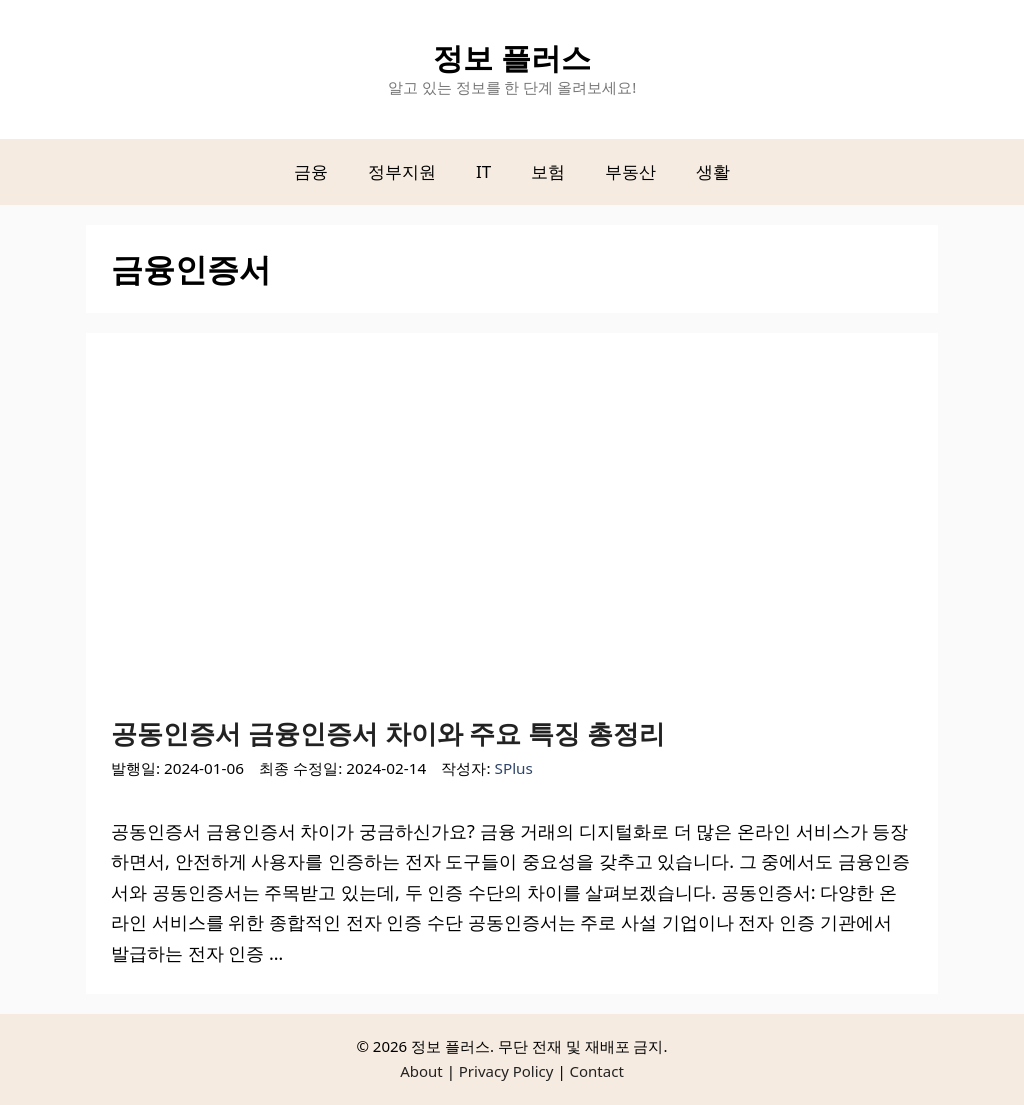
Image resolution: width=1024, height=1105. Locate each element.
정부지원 (402, 171)
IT (483, 171)
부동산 (630, 171)
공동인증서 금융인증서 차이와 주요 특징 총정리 (388, 733)
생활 (713, 171)
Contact (597, 1071)
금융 (311, 171)
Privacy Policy (506, 1071)
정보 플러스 (512, 57)
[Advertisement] (512, 538)
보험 (548, 171)
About (421, 1071)
